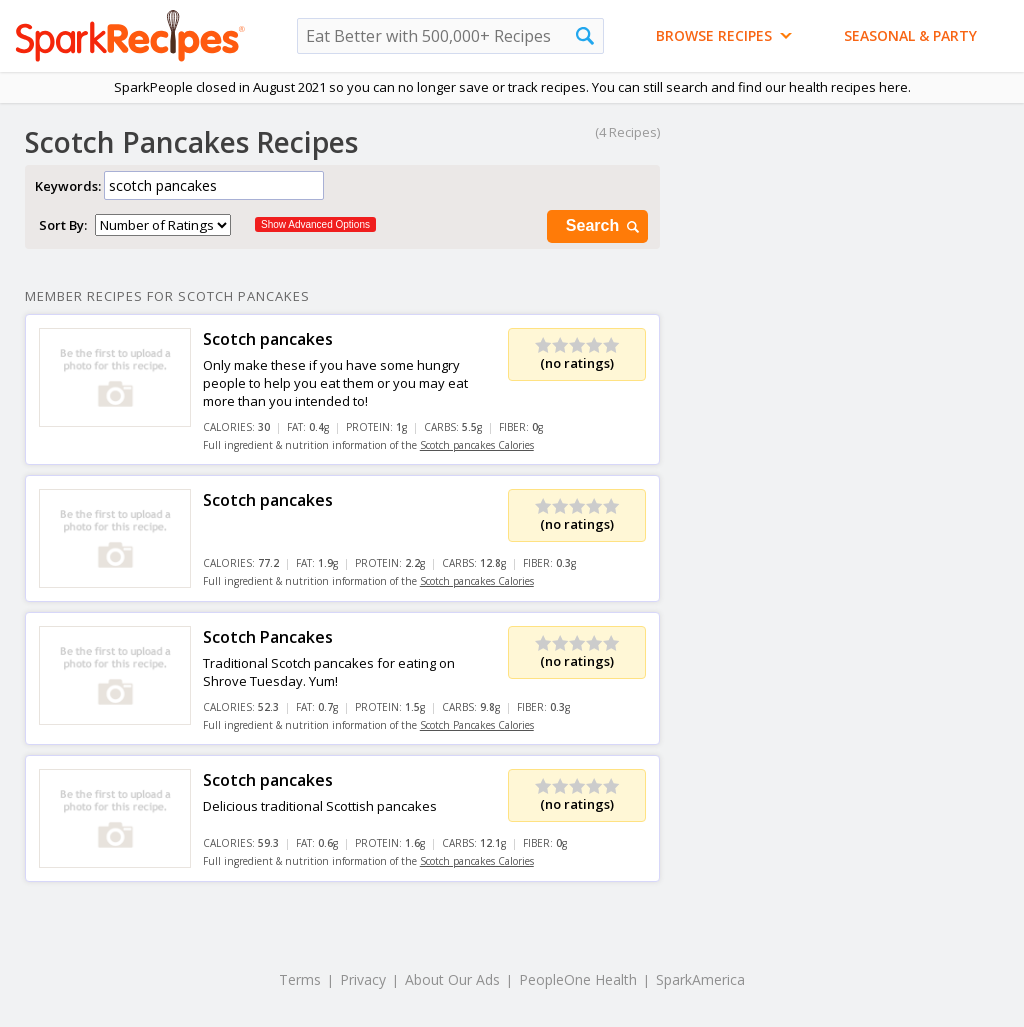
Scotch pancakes (268, 339)
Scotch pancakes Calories (477, 445)
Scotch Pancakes (268, 637)
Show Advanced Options (315, 224)
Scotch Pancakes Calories (477, 725)
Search (604, 226)
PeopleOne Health (578, 979)
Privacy (363, 979)
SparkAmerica (700, 979)
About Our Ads (452, 979)
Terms (300, 979)
